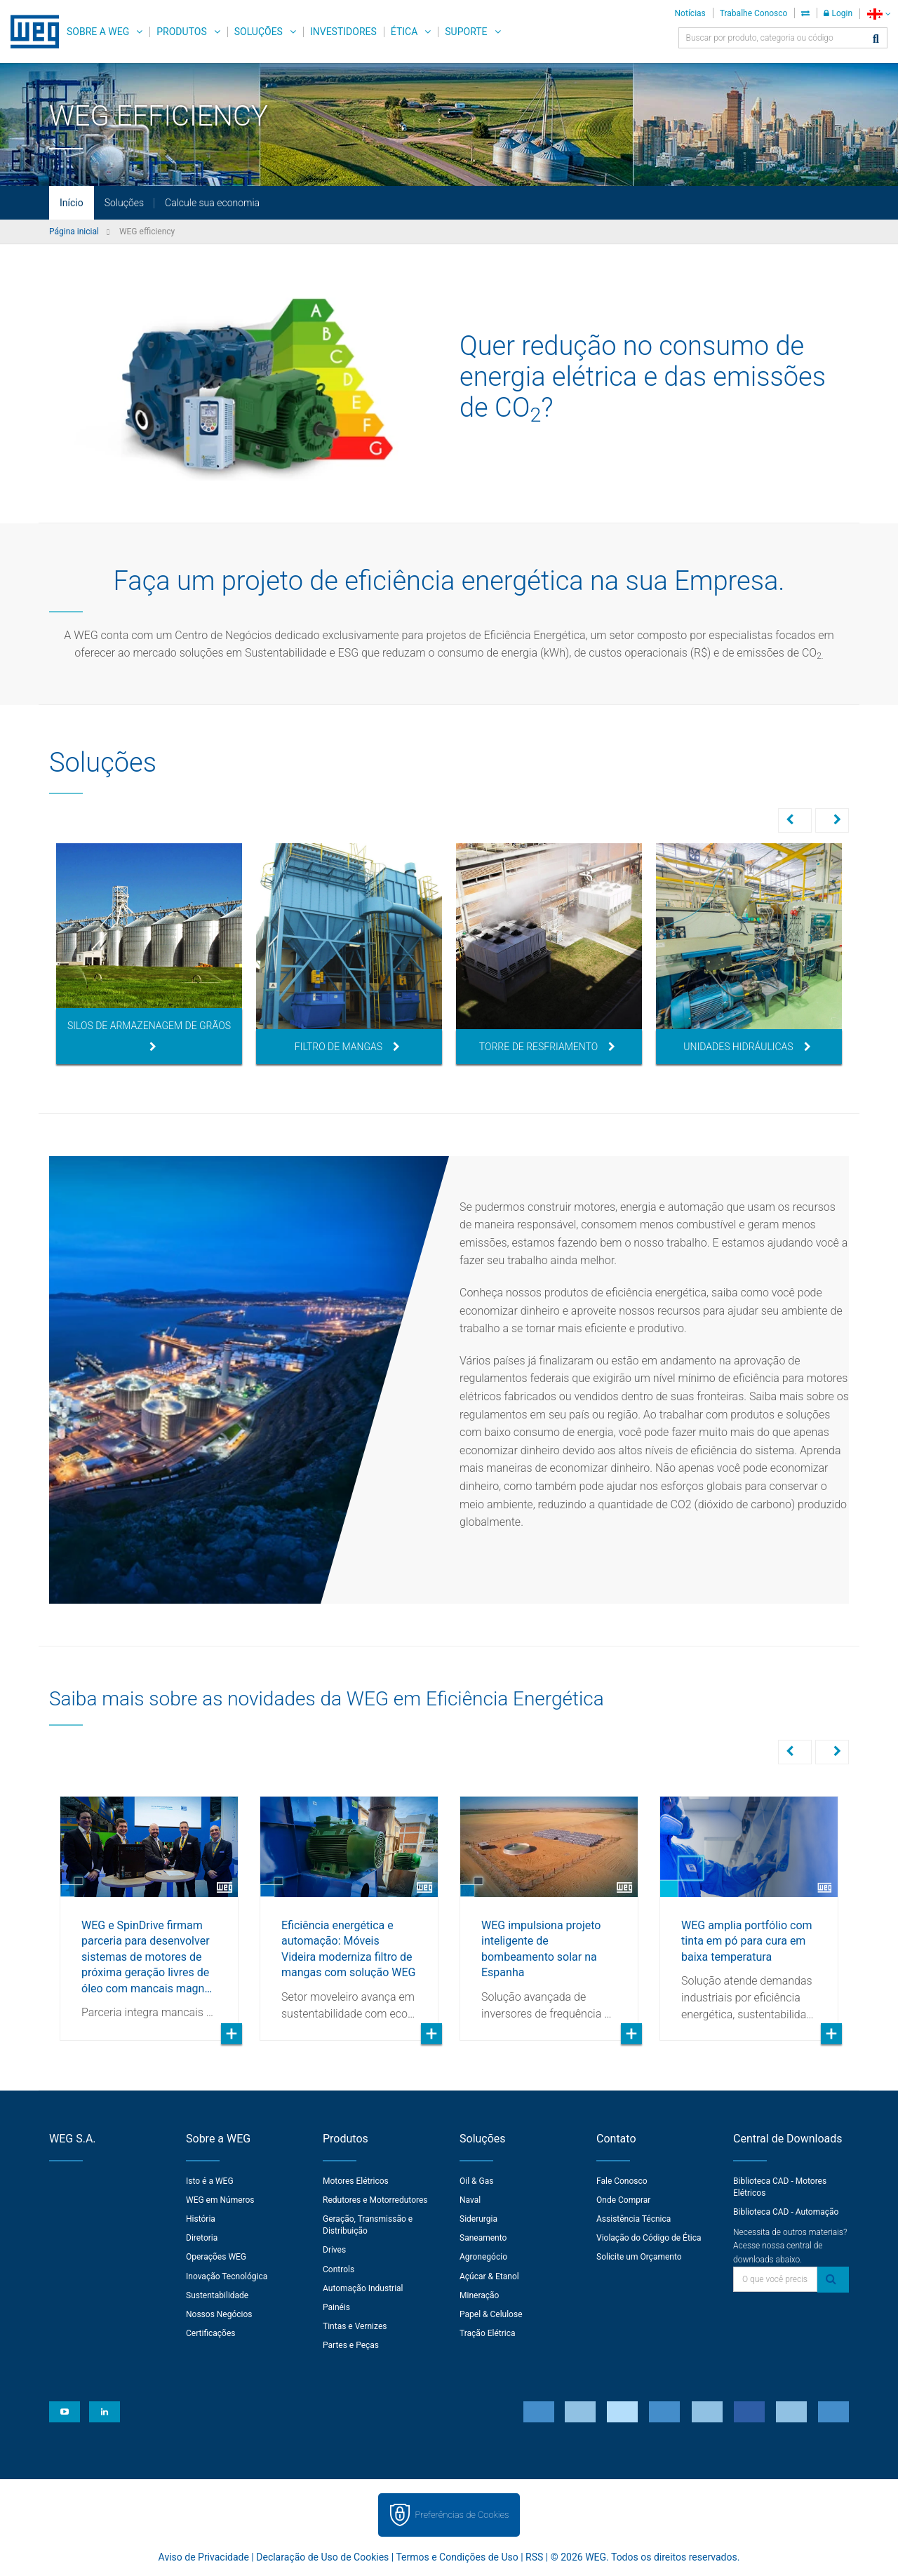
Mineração (479, 2294)
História (200, 2217)
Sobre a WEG (98, 31)
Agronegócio (483, 2255)
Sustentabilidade (217, 2294)
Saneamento (483, 2236)
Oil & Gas (476, 2180)
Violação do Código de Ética (649, 2236)
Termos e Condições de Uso (457, 2555)
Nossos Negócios (219, 2313)
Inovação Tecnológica (226, 2275)
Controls (338, 2268)
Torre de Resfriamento (547, 1046)
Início (71, 202)
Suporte (466, 31)
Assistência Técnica (633, 2217)
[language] (878, 13)
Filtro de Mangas (347, 1046)
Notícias (690, 13)
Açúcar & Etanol (489, 2275)
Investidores (343, 31)
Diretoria (201, 2236)
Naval (470, 2198)
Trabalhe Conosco (754, 13)
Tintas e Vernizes (355, 2325)
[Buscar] (875, 39)
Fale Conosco (622, 2180)
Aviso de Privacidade (204, 2555)
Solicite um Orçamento (639, 2255)
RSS (534, 2555)
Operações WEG (216, 2255)
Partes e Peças (351, 2344)
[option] (149, 953)
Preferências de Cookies (462, 2513)
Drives (334, 2248)
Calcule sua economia (212, 202)
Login (838, 13)
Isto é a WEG (210, 2180)
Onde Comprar (623, 2198)
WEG (30, 31)
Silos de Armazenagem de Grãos (149, 1036)
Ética (404, 31)
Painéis (336, 2306)
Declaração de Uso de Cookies (322, 2555)
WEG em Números (220, 2198)
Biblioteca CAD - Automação (785, 2210)
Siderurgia (478, 2217)
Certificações (211, 2332)
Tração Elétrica (488, 2332)
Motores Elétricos (356, 2180)
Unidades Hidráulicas (746, 1046)
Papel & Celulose (491, 2313)
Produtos (181, 31)
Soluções (258, 31)
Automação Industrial (363, 2287)
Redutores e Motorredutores (375, 2198)
